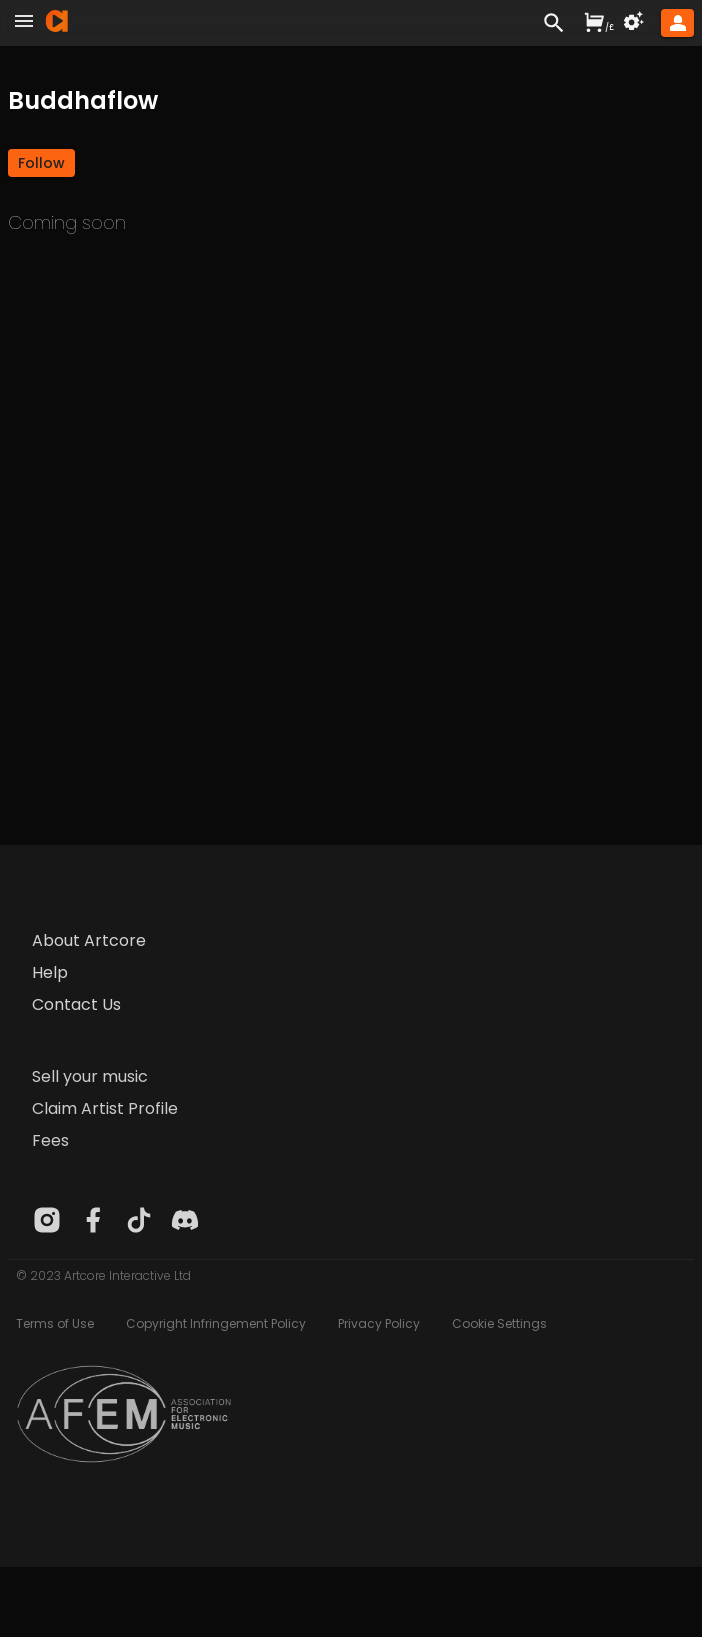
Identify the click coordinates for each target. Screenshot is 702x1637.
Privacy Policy (379, 1323)
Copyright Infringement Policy (216, 1323)
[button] (41, 163)
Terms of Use (55, 1323)
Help (50, 972)
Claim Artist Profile (105, 1108)
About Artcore (89, 940)
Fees (50, 1140)
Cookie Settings (499, 1323)
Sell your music (90, 1076)
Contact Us (76, 1004)
